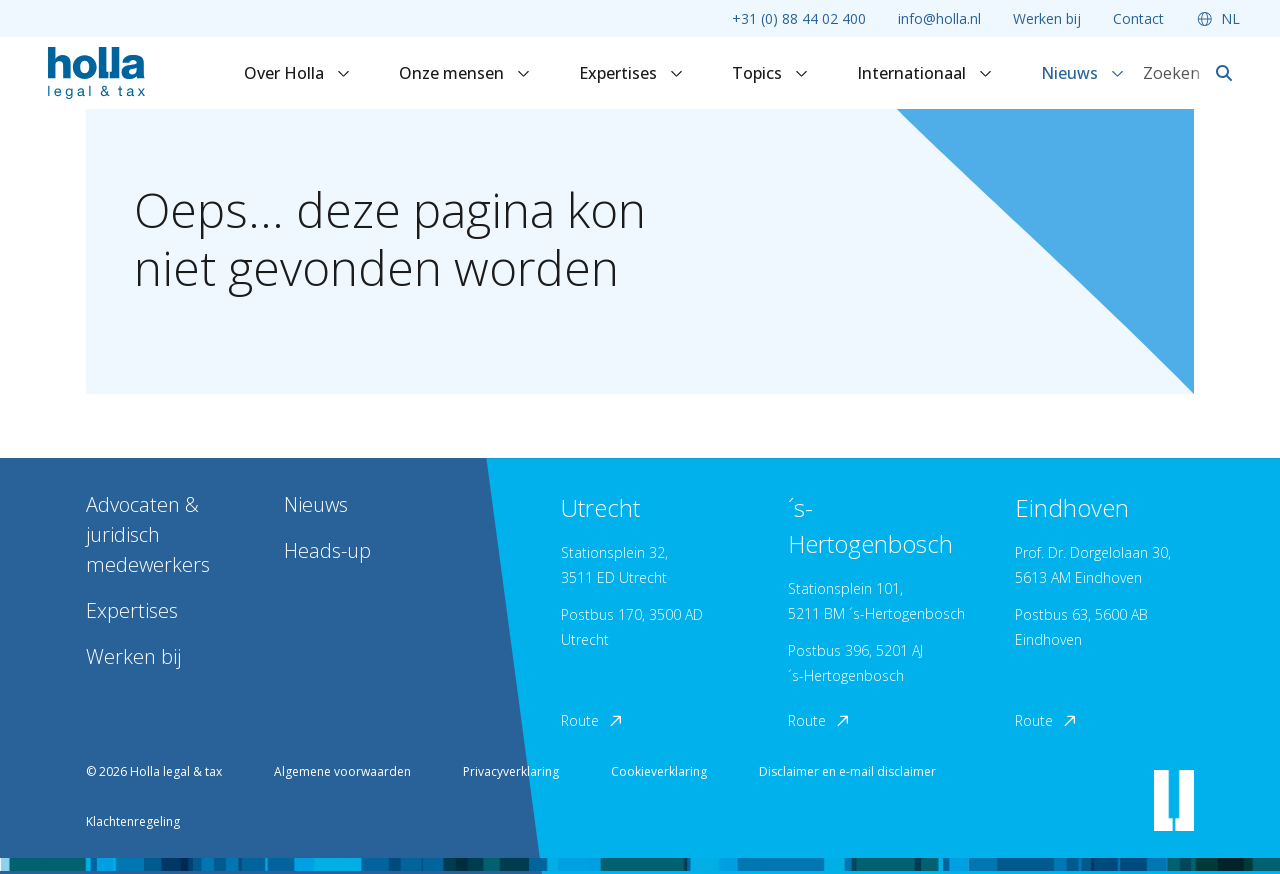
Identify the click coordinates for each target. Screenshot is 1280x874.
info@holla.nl (939, 18)
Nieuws (1083, 73)
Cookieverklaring (659, 771)
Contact (1138, 18)
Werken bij (1047, 18)
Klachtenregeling (133, 821)
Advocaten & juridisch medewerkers (148, 534)
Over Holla (297, 73)
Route (593, 720)
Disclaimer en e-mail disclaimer (847, 771)
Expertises (631, 73)
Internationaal (925, 73)
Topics (770, 73)
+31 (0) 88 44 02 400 (799, 18)
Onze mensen (465, 73)
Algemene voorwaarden (342, 771)
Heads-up (327, 550)
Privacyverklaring (511, 771)
